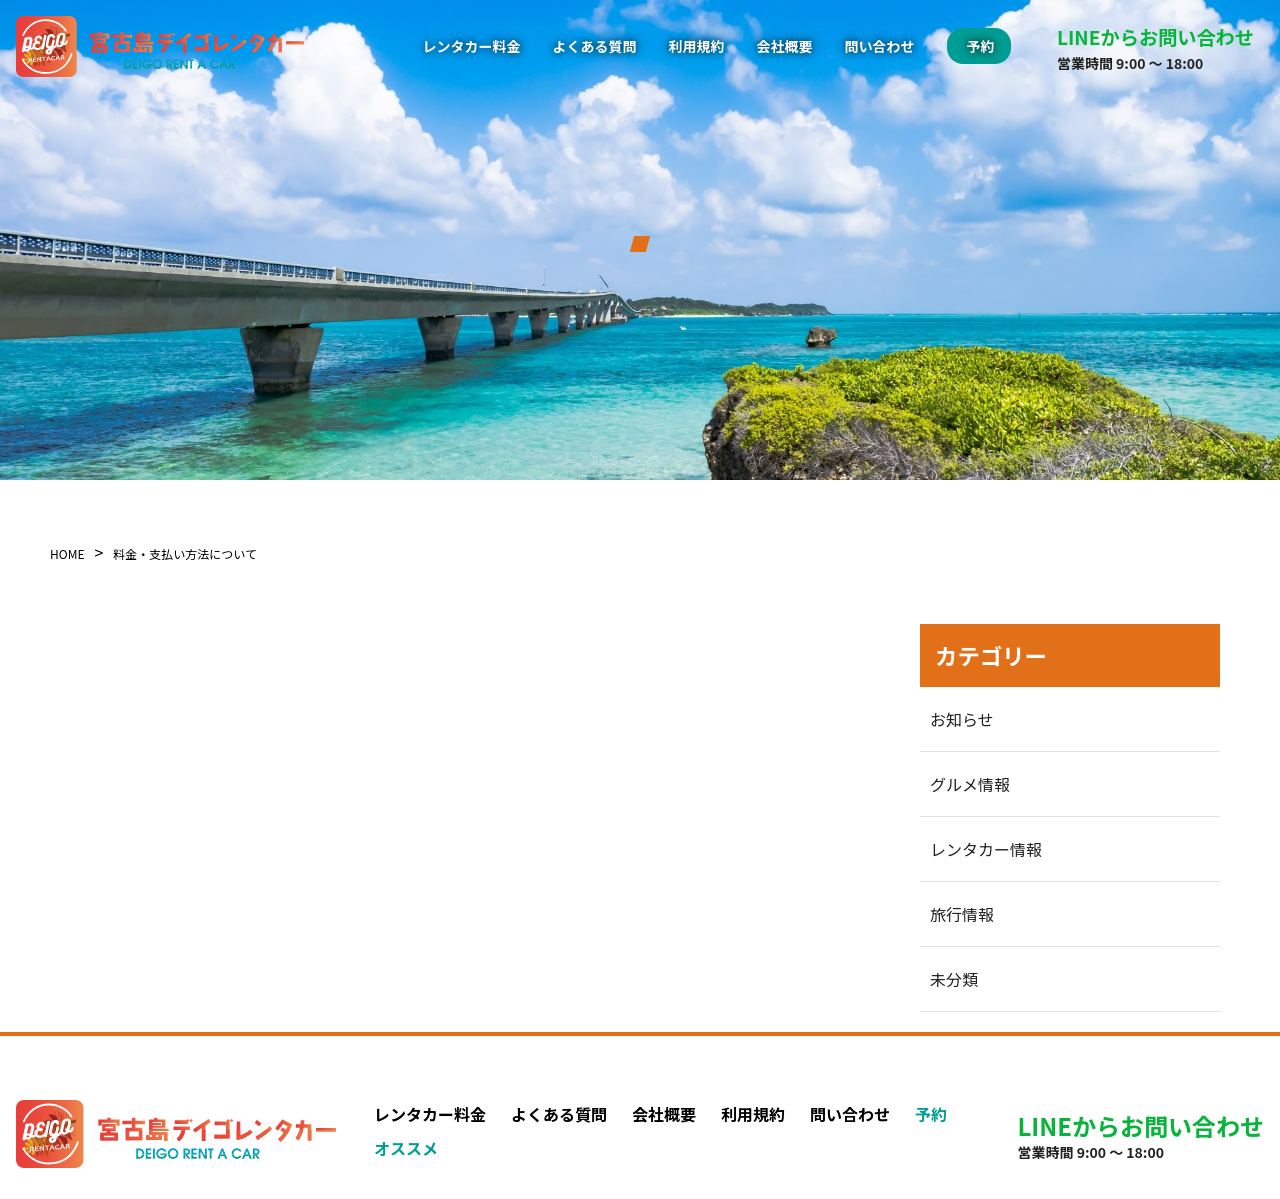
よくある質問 (595, 46)
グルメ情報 (970, 784)
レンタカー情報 (986, 849)
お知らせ (962, 719)
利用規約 (697, 46)
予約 (931, 1114)
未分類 (954, 979)
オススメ (406, 1148)
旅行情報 (962, 914)
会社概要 (785, 46)
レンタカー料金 (472, 46)
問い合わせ (880, 46)
